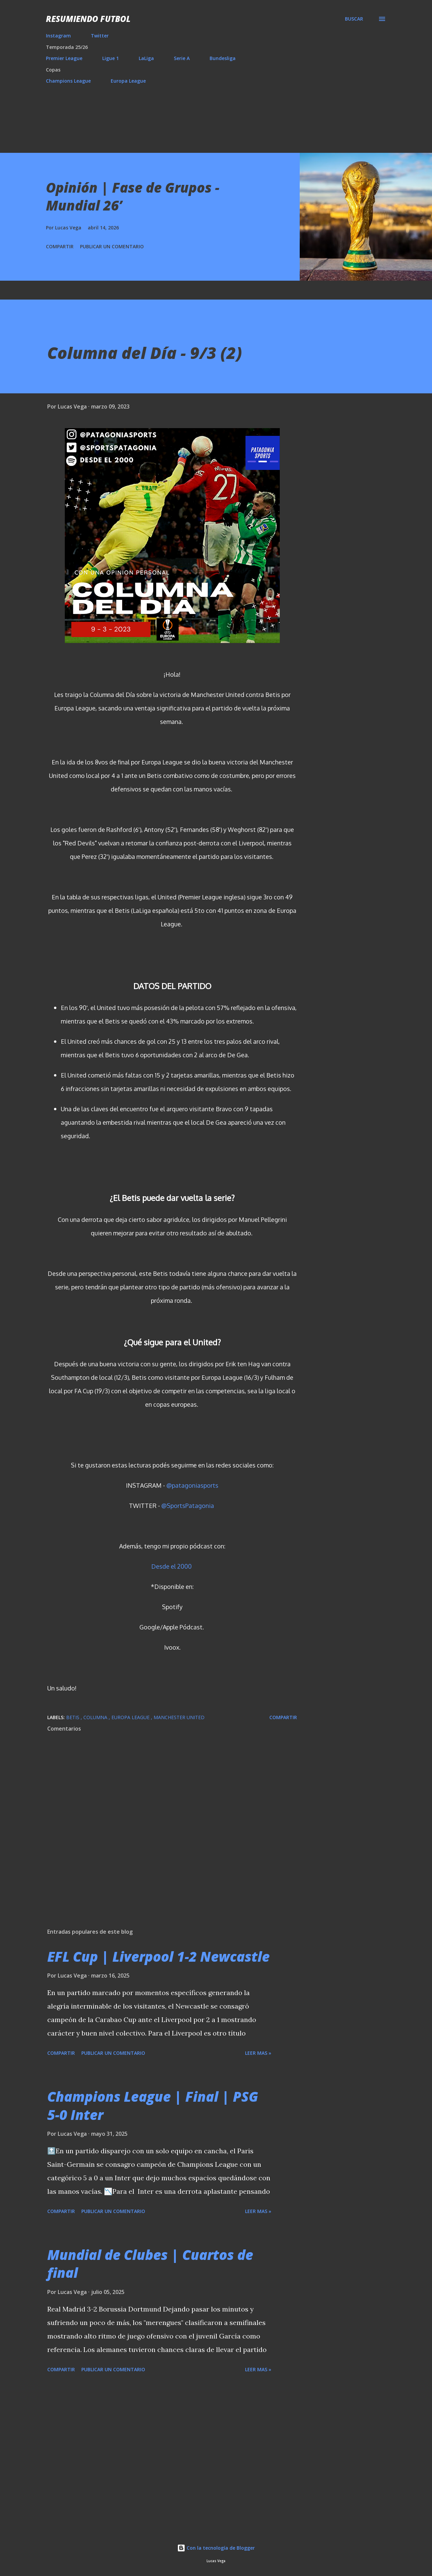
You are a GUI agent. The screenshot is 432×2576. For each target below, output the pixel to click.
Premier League (64, 58)
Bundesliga (223, 58)
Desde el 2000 (171, 1566)
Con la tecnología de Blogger (216, 2548)
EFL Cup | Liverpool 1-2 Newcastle (158, 1956)
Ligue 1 (110, 58)
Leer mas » (258, 2053)
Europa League (128, 81)
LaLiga (146, 58)
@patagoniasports (192, 1485)
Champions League (68, 81)
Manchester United (179, 1717)
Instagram (58, 35)
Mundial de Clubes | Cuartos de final (150, 2263)
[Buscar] (354, 19)
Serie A (182, 58)
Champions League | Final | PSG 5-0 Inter (152, 2105)
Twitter (100, 35)
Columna (96, 1717)
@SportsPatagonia (187, 1505)
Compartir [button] (60, 246)
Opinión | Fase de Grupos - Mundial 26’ (132, 196)
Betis (73, 1717)
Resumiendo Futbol (88, 18)
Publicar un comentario (112, 246)
